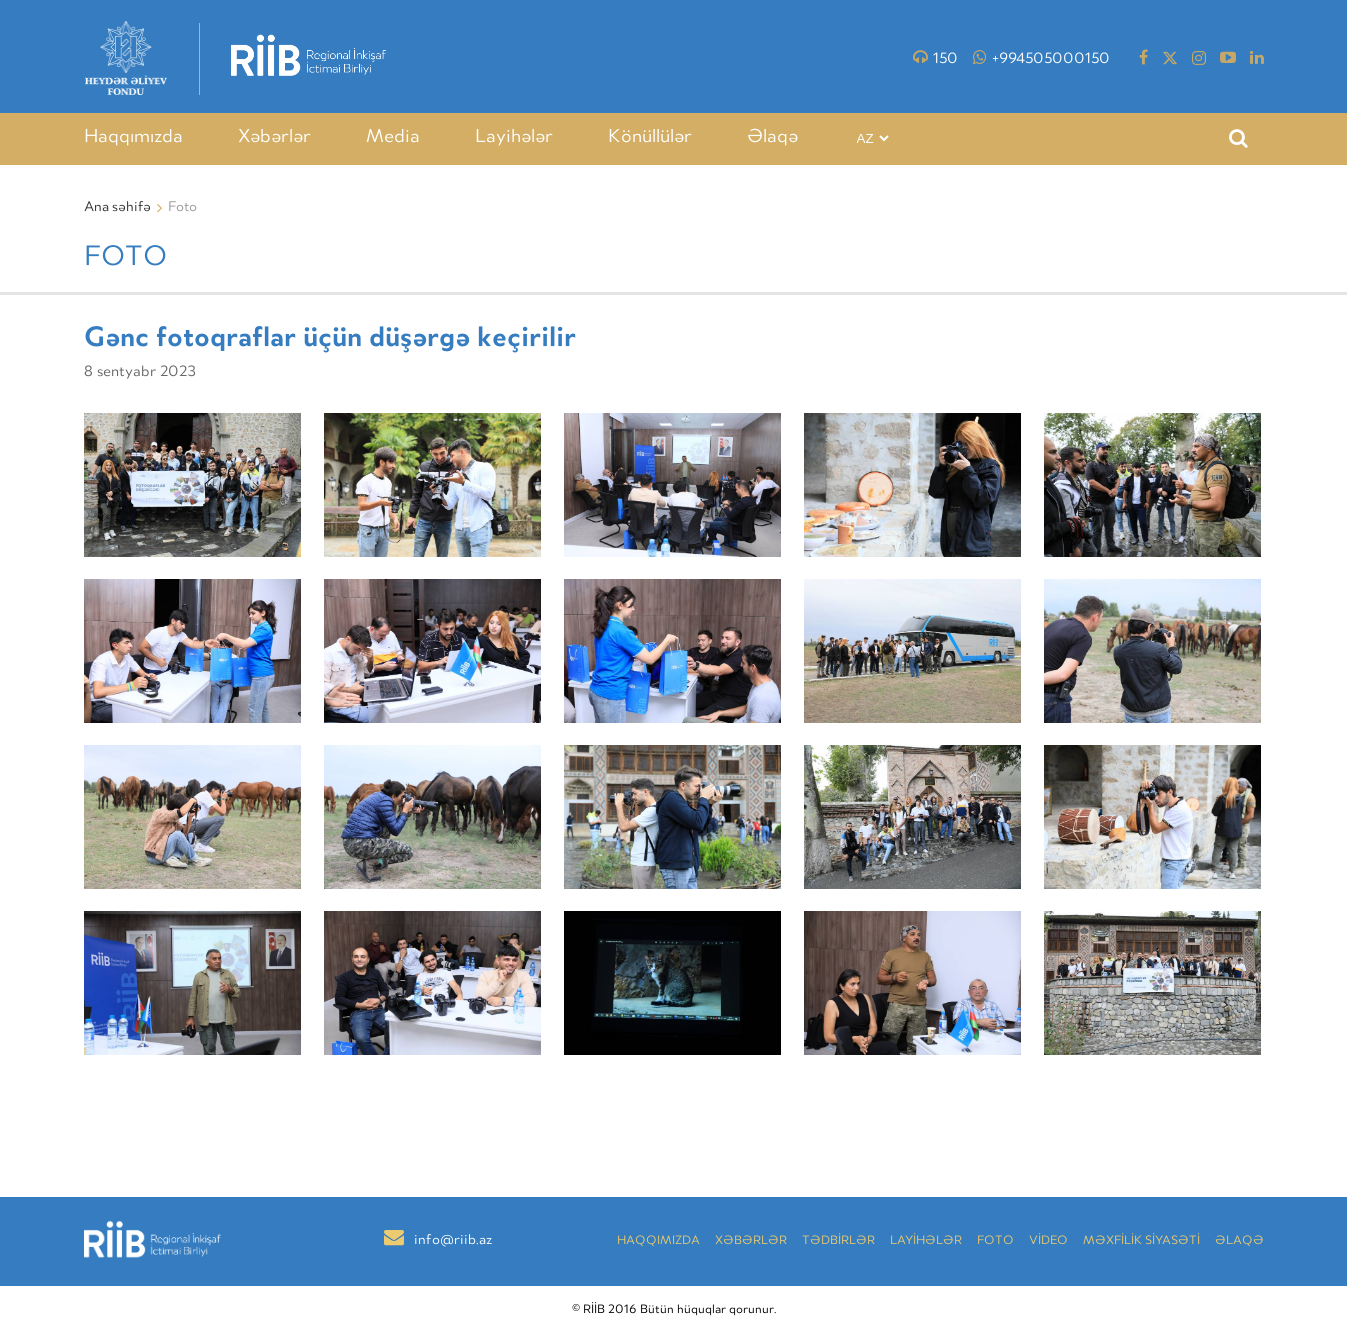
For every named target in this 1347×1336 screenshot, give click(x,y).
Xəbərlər (274, 138)
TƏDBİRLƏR (838, 1241)
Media (393, 138)
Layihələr (514, 138)
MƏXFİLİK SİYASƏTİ (1141, 1241)
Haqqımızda (133, 138)
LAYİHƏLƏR (926, 1241)
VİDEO (1048, 1241)
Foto (995, 1241)
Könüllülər (650, 138)
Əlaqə (772, 138)
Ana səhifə (117, 208)
